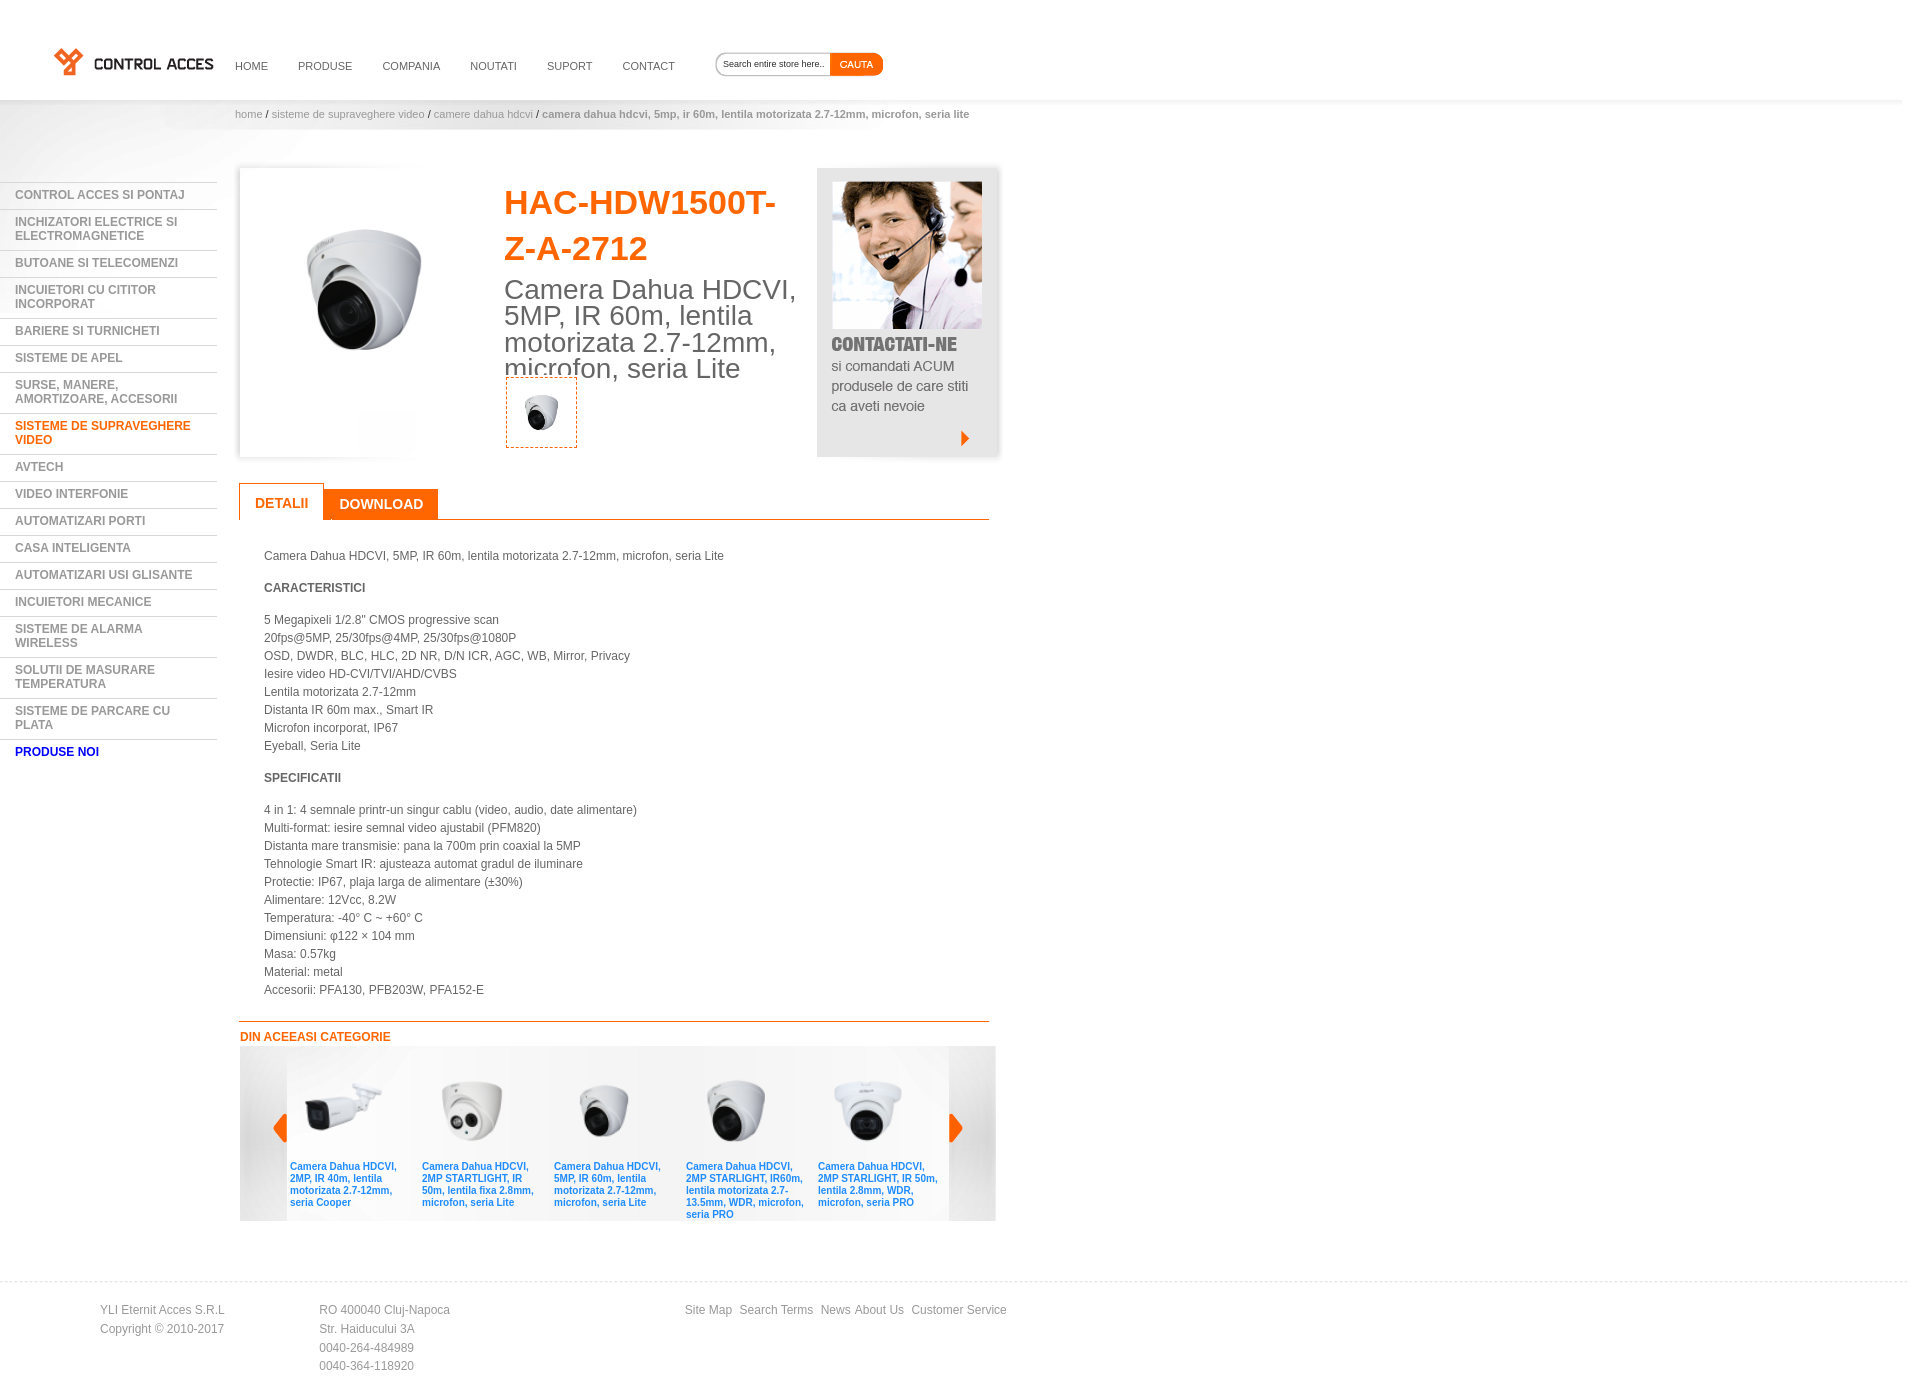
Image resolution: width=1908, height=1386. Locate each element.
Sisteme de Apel (69, 358)
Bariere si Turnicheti (87, 331)
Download (381, 504)
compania (411, 66)
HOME (251, 66)
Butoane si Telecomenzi (96, 263)
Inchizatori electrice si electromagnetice (96, 229)
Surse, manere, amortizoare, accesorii (96, 392)
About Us (879, 1310)
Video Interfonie (71, 494)
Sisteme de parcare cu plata (92, 718)
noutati (493, 66)
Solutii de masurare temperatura (85, 677)
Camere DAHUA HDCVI (483, 114)
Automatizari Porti (80, 521)
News (836, 1310)
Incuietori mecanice (83, 602)
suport (570, 66)
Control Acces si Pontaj (100, 195)
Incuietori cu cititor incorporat (85, 297)
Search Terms (777, 1310)
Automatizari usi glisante (104, 575)
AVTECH (39, 467)
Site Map (708, 1310)
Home (249, 114)
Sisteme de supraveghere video (348, 114)
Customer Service (958, 1310)
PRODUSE (325, 66)
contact (649, 66)
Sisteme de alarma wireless (79, 636)
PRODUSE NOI (57, 752)
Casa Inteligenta (73, 548)
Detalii (281, 503)
